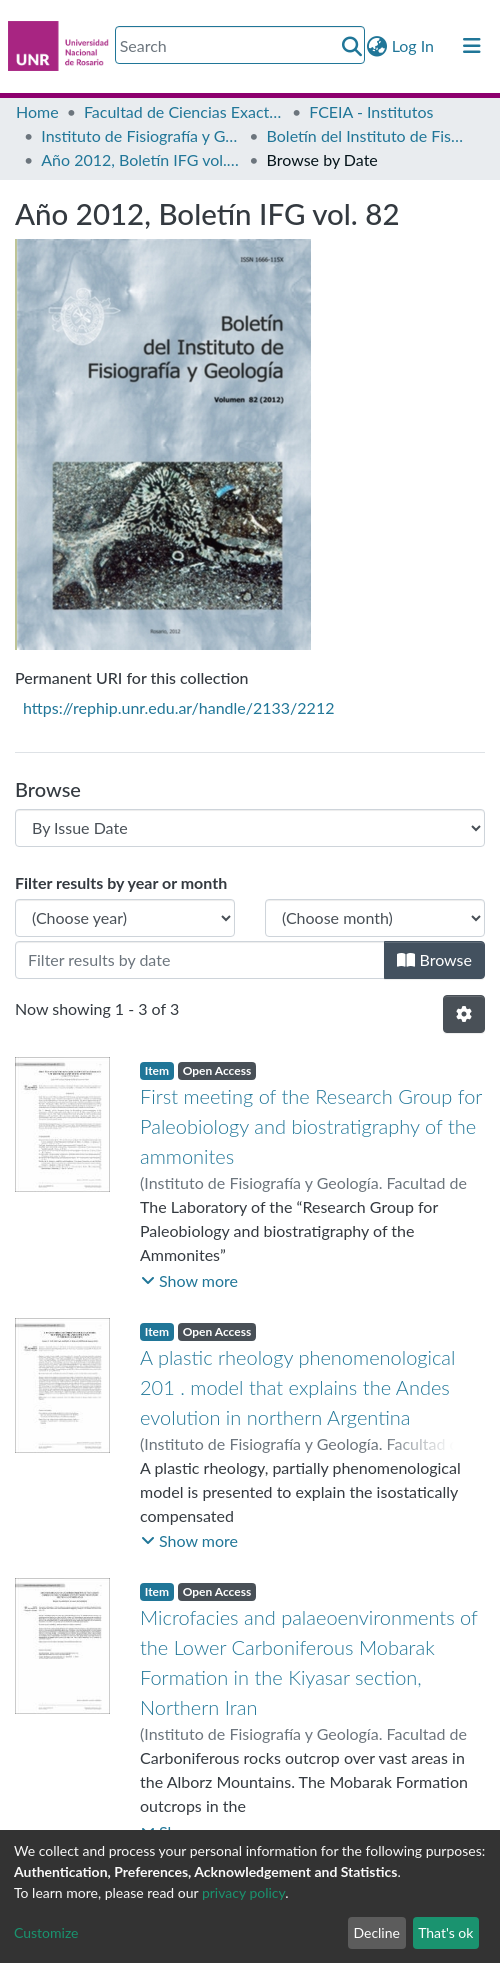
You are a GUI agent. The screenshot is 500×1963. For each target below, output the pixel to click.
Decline (376, 1932)
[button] (377, 46)
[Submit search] (352, 46)
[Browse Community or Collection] (250, 828)
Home (37, 111)
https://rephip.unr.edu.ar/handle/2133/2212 (178, 707)
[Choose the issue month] (375, 918)
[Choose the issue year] (125, 918)
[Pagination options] (464, 1014)
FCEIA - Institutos (371, 111)
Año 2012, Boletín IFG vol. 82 (141, 159)
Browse (434, 959)
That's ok (445, 1932)
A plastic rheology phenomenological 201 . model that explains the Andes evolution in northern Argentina (297, 1387)
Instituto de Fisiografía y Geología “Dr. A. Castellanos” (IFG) (141, 135)
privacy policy (243, 1892)
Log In (414, 45)
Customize (46, 1932)
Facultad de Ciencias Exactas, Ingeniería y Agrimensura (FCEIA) (184, 111)
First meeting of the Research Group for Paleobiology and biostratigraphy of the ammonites (311, 1126)
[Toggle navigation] (472, 46)
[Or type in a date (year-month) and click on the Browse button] (200, 960)
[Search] (240, 45)
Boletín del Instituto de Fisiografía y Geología (367, 135)
